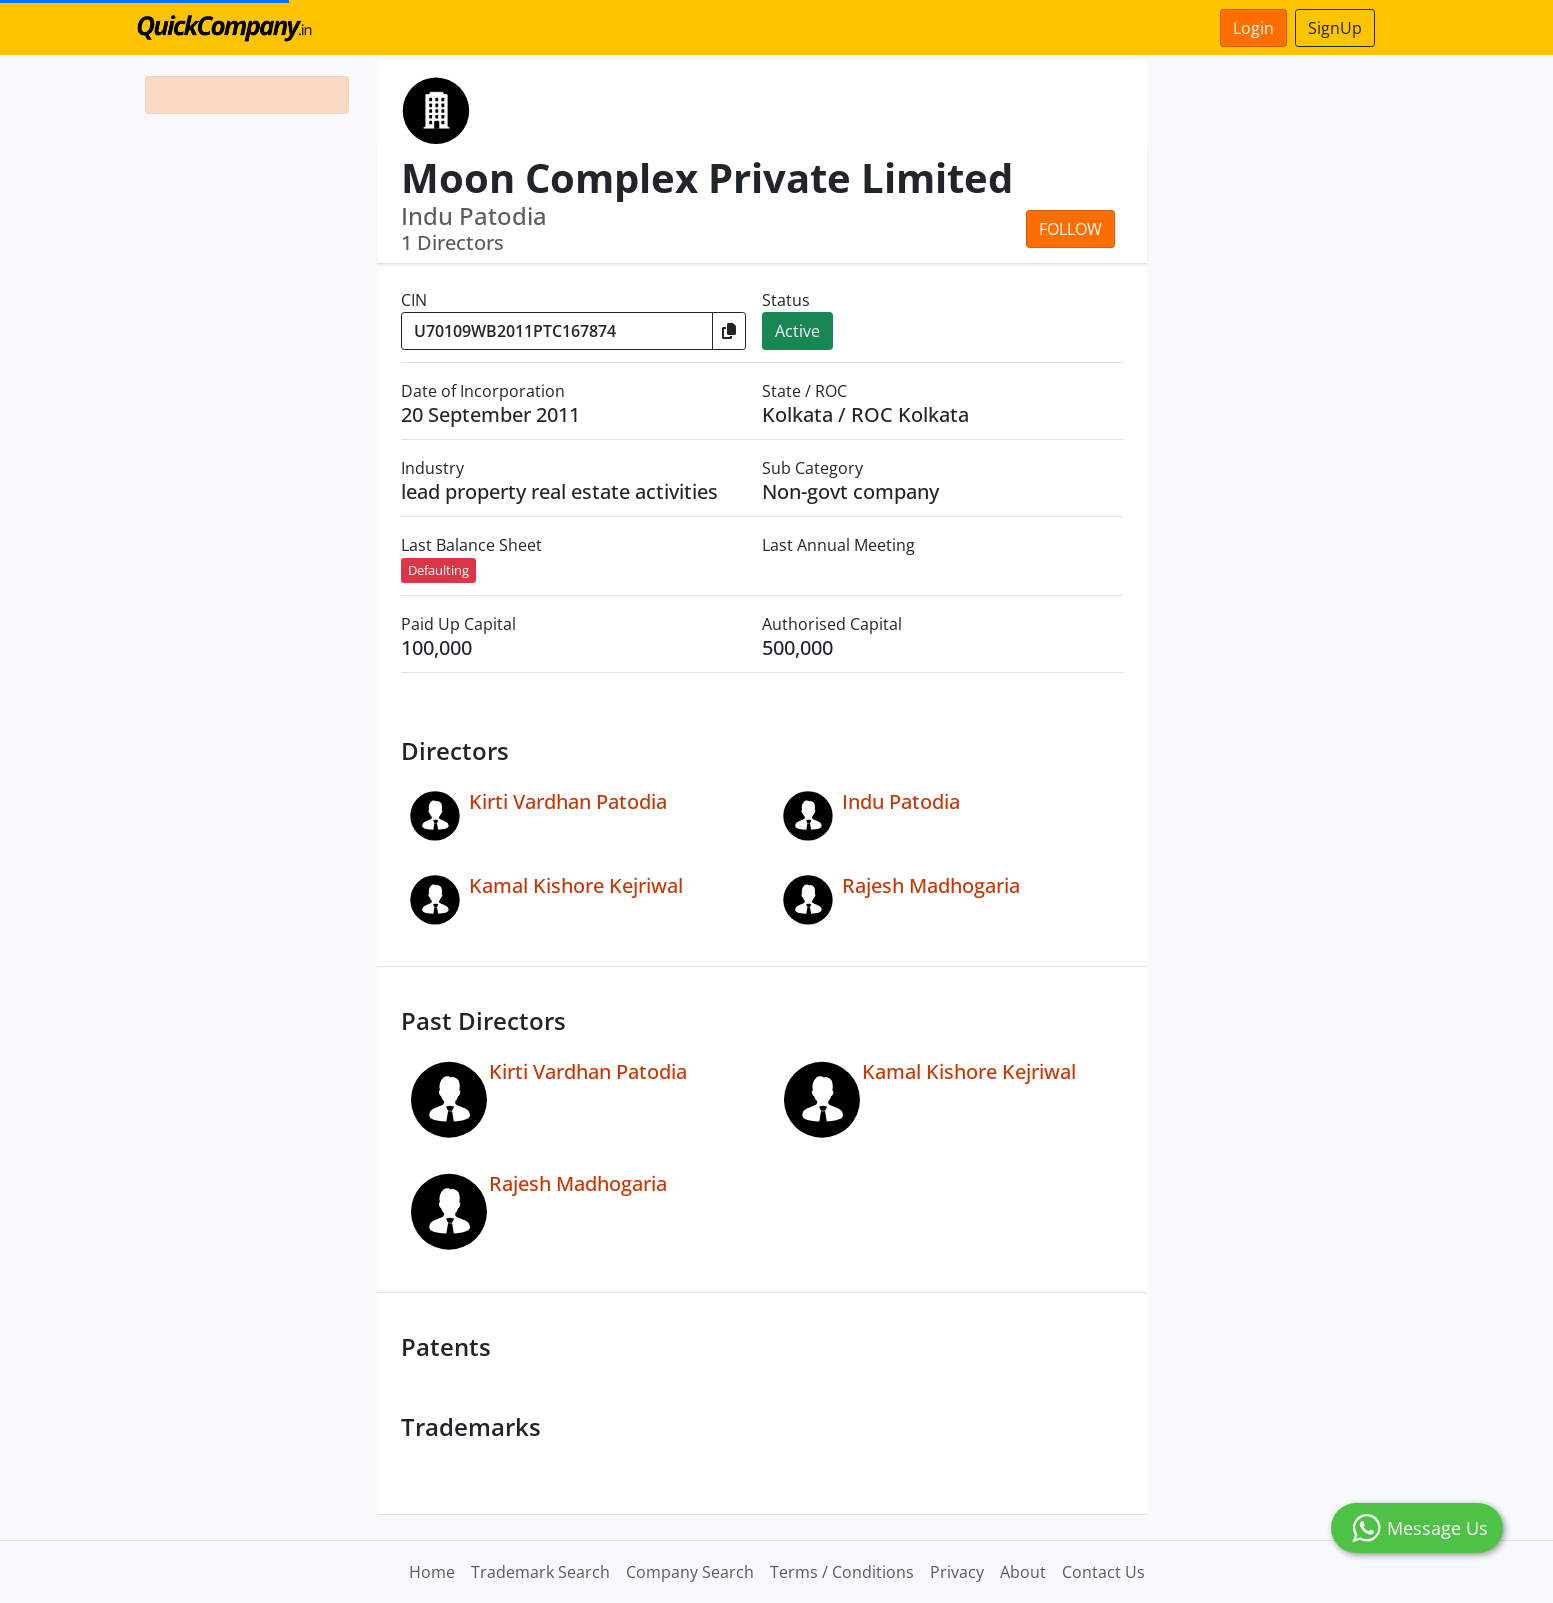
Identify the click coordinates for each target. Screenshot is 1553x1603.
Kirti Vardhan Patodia (568, 801)
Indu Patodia (901, 801)
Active (797, 331)
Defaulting (438, 570)
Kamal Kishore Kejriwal (576, 885)
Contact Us (1103, 1572)
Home (432, 1572)
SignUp (1335, 28)
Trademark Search (540, 1572)
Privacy (957, 1572)
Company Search (690, 1572)
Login (1253, 28)
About (1023, 1572)
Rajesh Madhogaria (931, 885)
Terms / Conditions (842, 1572)
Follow (1070, 229)
